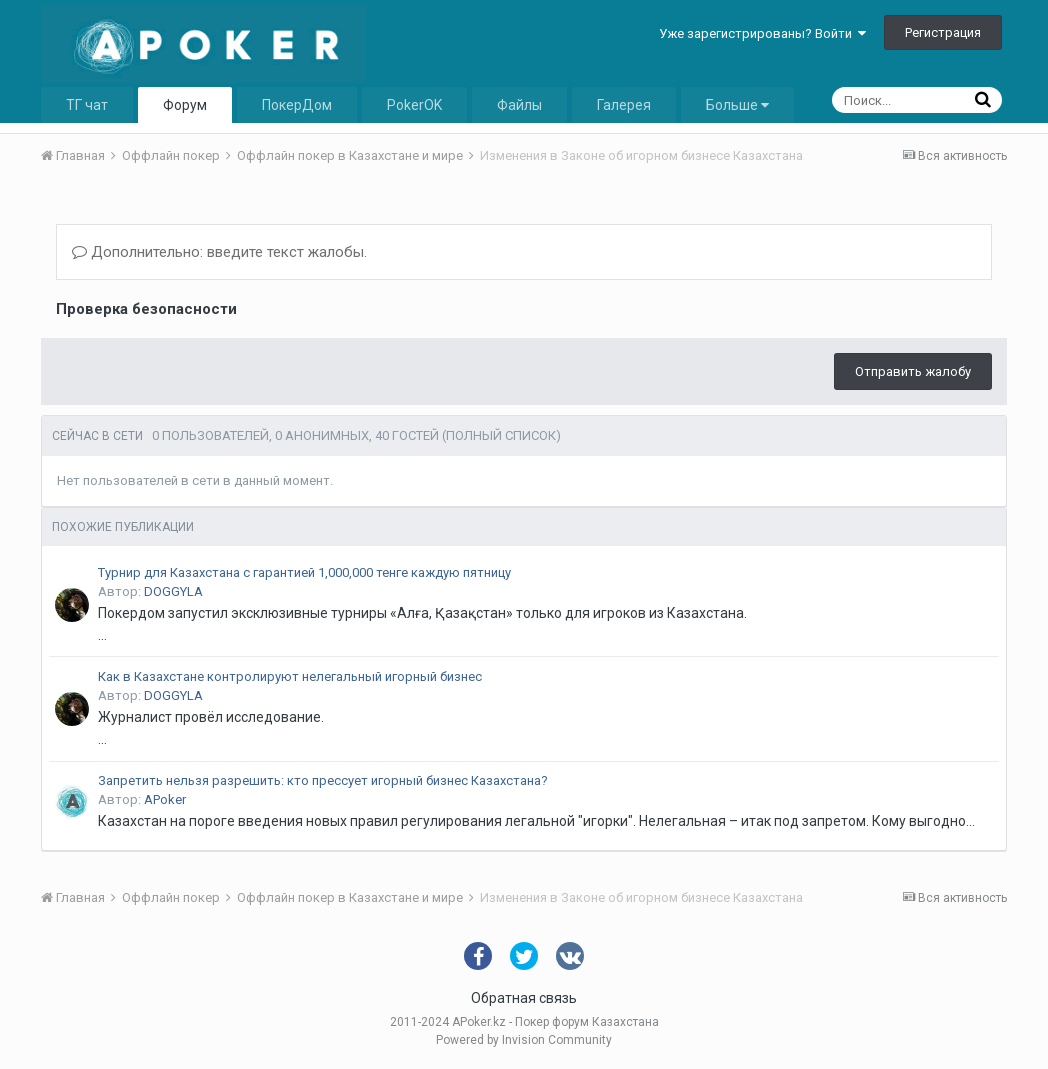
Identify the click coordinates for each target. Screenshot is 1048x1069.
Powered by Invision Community (524, 1040)
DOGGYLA (173, 591)
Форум (185, 105)
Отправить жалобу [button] (913, 371)
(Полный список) (501, 435)
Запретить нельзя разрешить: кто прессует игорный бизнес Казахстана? (323, 780)
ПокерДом (297, 105)
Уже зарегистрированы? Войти (762, 33)
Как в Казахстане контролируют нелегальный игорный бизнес (290, 676)
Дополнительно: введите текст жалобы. (219, 252)
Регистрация (943, 32)
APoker (165, 799)
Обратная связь (524, 998)
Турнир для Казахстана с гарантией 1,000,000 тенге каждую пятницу (304, 572)
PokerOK (414, 105)
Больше (737, 105)
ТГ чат (87, 105)
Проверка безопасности (146, 309)
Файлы (519, 105)
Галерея (624, 105)
